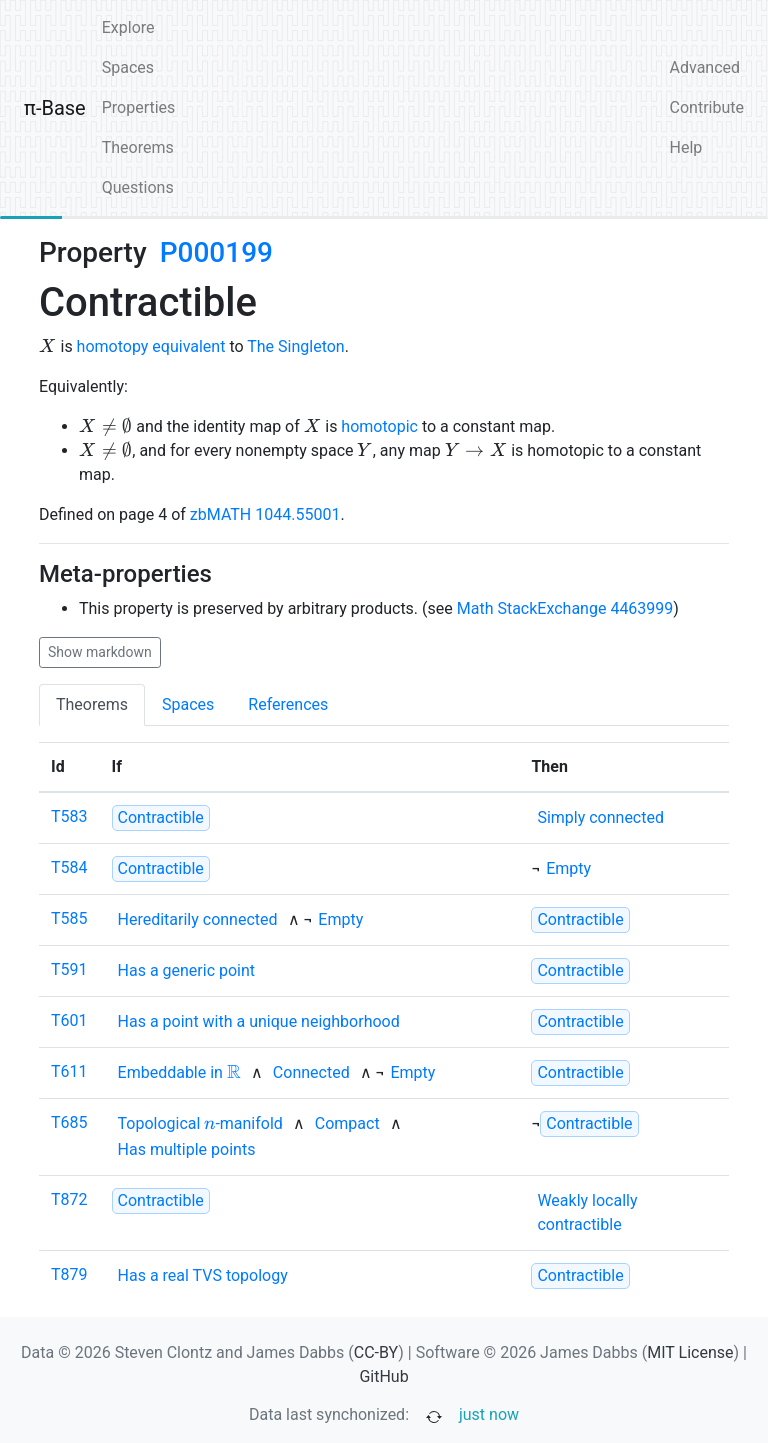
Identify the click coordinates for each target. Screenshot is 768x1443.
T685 (69, 1122)
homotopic (379, 426)
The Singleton (295, 346)
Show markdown (100, 652)
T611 (69, 1071)
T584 (69, 867)
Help (686, 147)
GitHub (383, 1376)
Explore (128, 27)
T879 (69, 1274)
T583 (69, 816)
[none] (600, 818)
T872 (69, 1199)
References (288, 704)
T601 (69, 1020)
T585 (69, 918)
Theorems (138, 147)
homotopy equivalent (151, 346)
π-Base (55, 108)
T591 (69, 969)
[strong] (161, 818)
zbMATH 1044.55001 (265, 514)
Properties (139, 107)
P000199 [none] (216, 252)
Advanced (705, 67)
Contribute (707, 107)
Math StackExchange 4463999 (565, 608)
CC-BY (376, 1352)
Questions (138, 187)
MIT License (690, 1352)
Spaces (128, 67)
